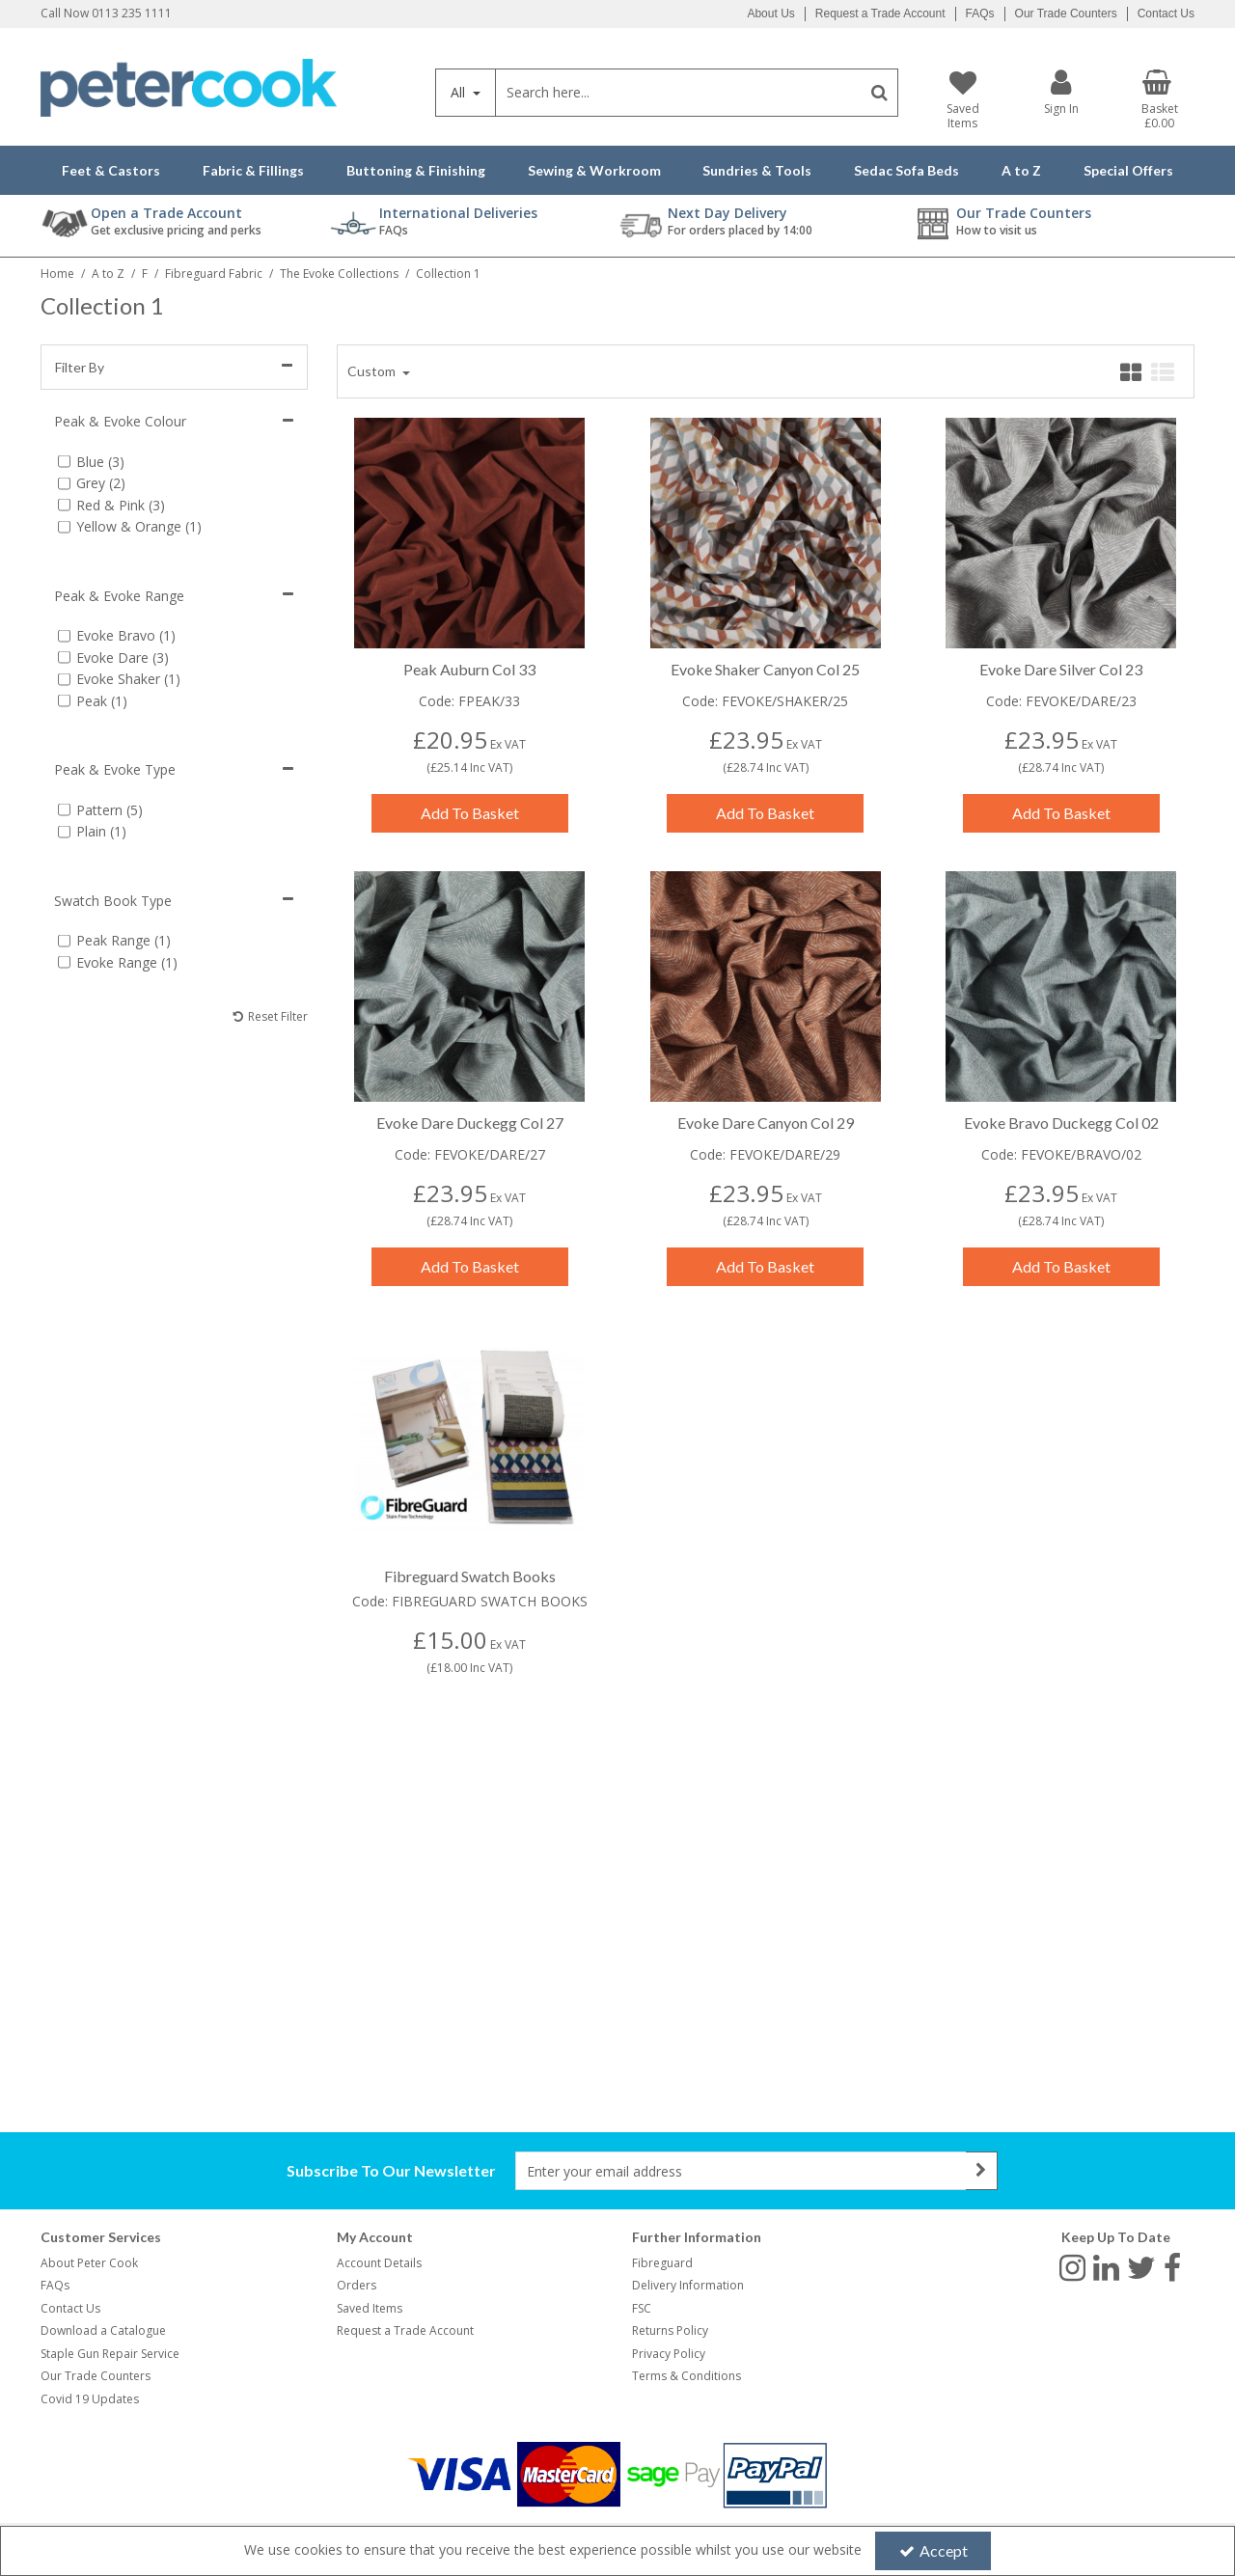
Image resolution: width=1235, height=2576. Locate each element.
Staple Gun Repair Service (110, 2353)
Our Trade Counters (1066, 13)
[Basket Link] (1159, 100)
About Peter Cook (89, 2263)
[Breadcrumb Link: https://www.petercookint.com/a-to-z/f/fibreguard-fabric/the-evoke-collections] (339, 272)
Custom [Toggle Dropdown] (372, 371)
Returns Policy (670, 2330)
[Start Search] (879, 93)
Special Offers (1128, 170)
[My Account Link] (1061, 92)
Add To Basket (470, 813)
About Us (770, 13)
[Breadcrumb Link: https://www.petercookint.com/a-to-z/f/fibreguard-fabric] (213, 272)
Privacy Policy (668, 2353)
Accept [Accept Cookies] (933, 2550)
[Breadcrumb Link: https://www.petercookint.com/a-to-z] (108, 272)
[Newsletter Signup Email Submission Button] (982, 2170)
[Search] (678, 93)
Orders (356, 2285)
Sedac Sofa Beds (906, 170)
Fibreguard (662, 2263)
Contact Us (1166, 13)
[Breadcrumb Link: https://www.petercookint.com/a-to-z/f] (145, 272)
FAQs (980, 13)
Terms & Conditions (686, 2376)
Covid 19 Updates (90, 2399)
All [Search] (460, 92)
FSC (641, 2308)
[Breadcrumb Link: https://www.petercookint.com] (57, 272)
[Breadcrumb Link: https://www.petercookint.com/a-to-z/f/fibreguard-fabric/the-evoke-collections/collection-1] (448, 272)
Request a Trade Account (880, 13)
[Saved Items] (962, 100)
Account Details (379, 2263)
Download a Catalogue (103, 2330)
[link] (1072, 2267)
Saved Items (369, 2308)
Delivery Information (688, 2285)
